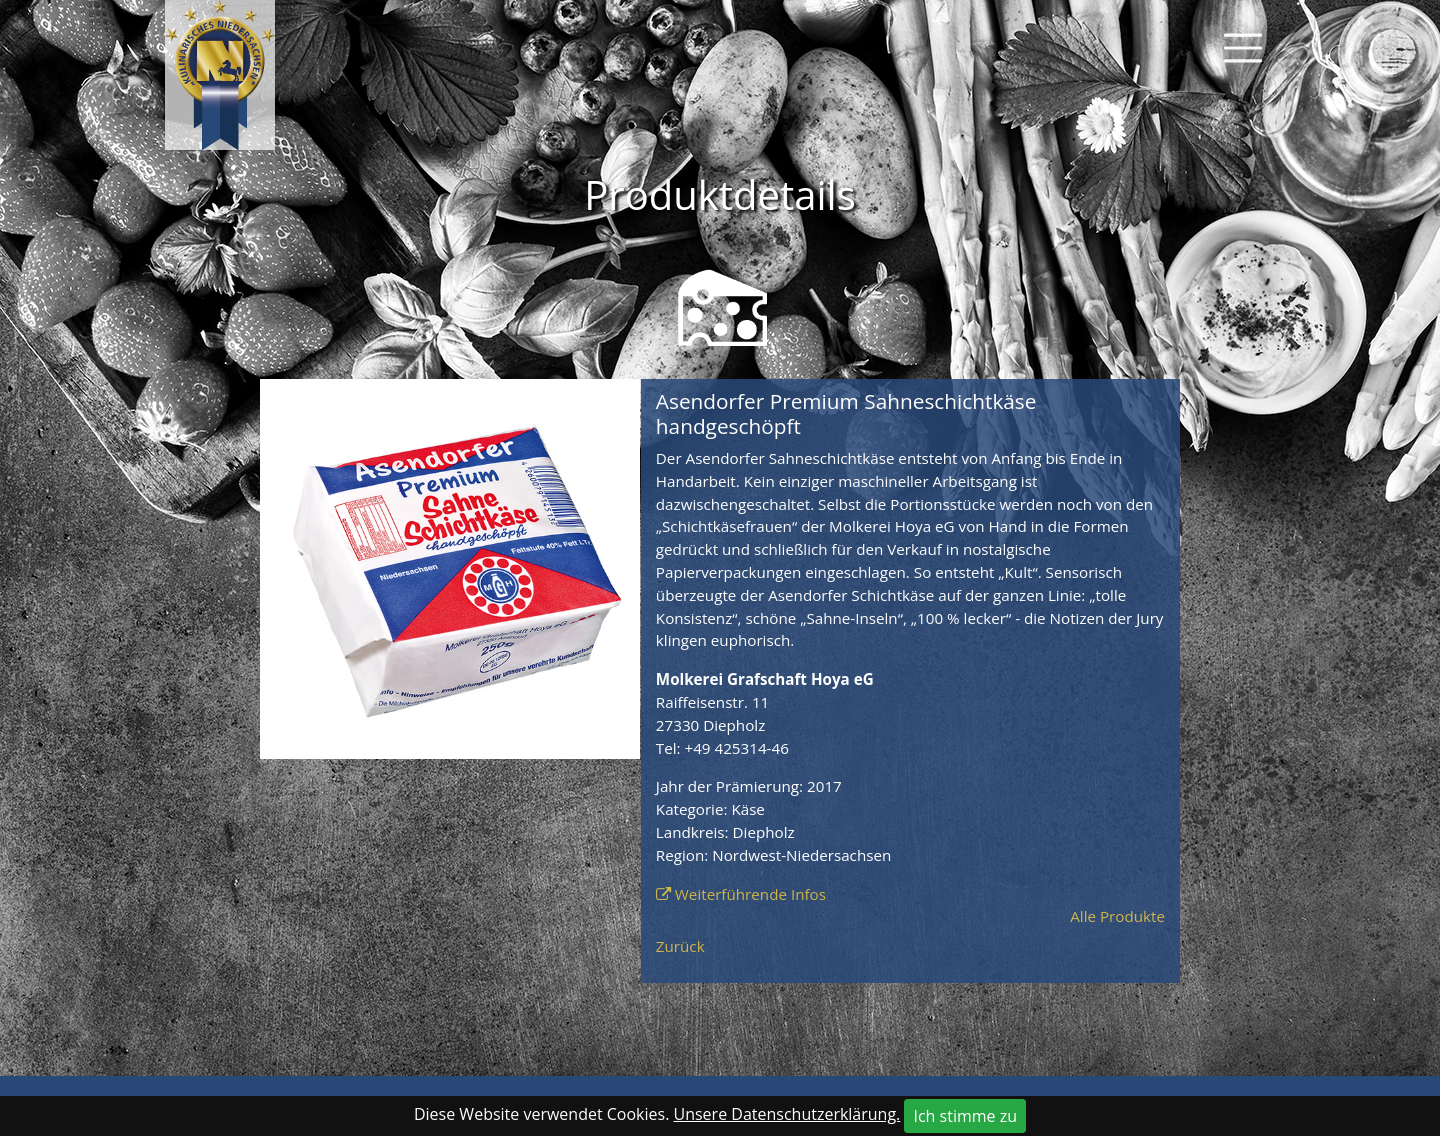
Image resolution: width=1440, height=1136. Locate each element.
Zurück (680, 946)
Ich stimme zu (965, 1116)
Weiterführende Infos (750, 894)
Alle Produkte (1117, 916)
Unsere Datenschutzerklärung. (787, 1114)
